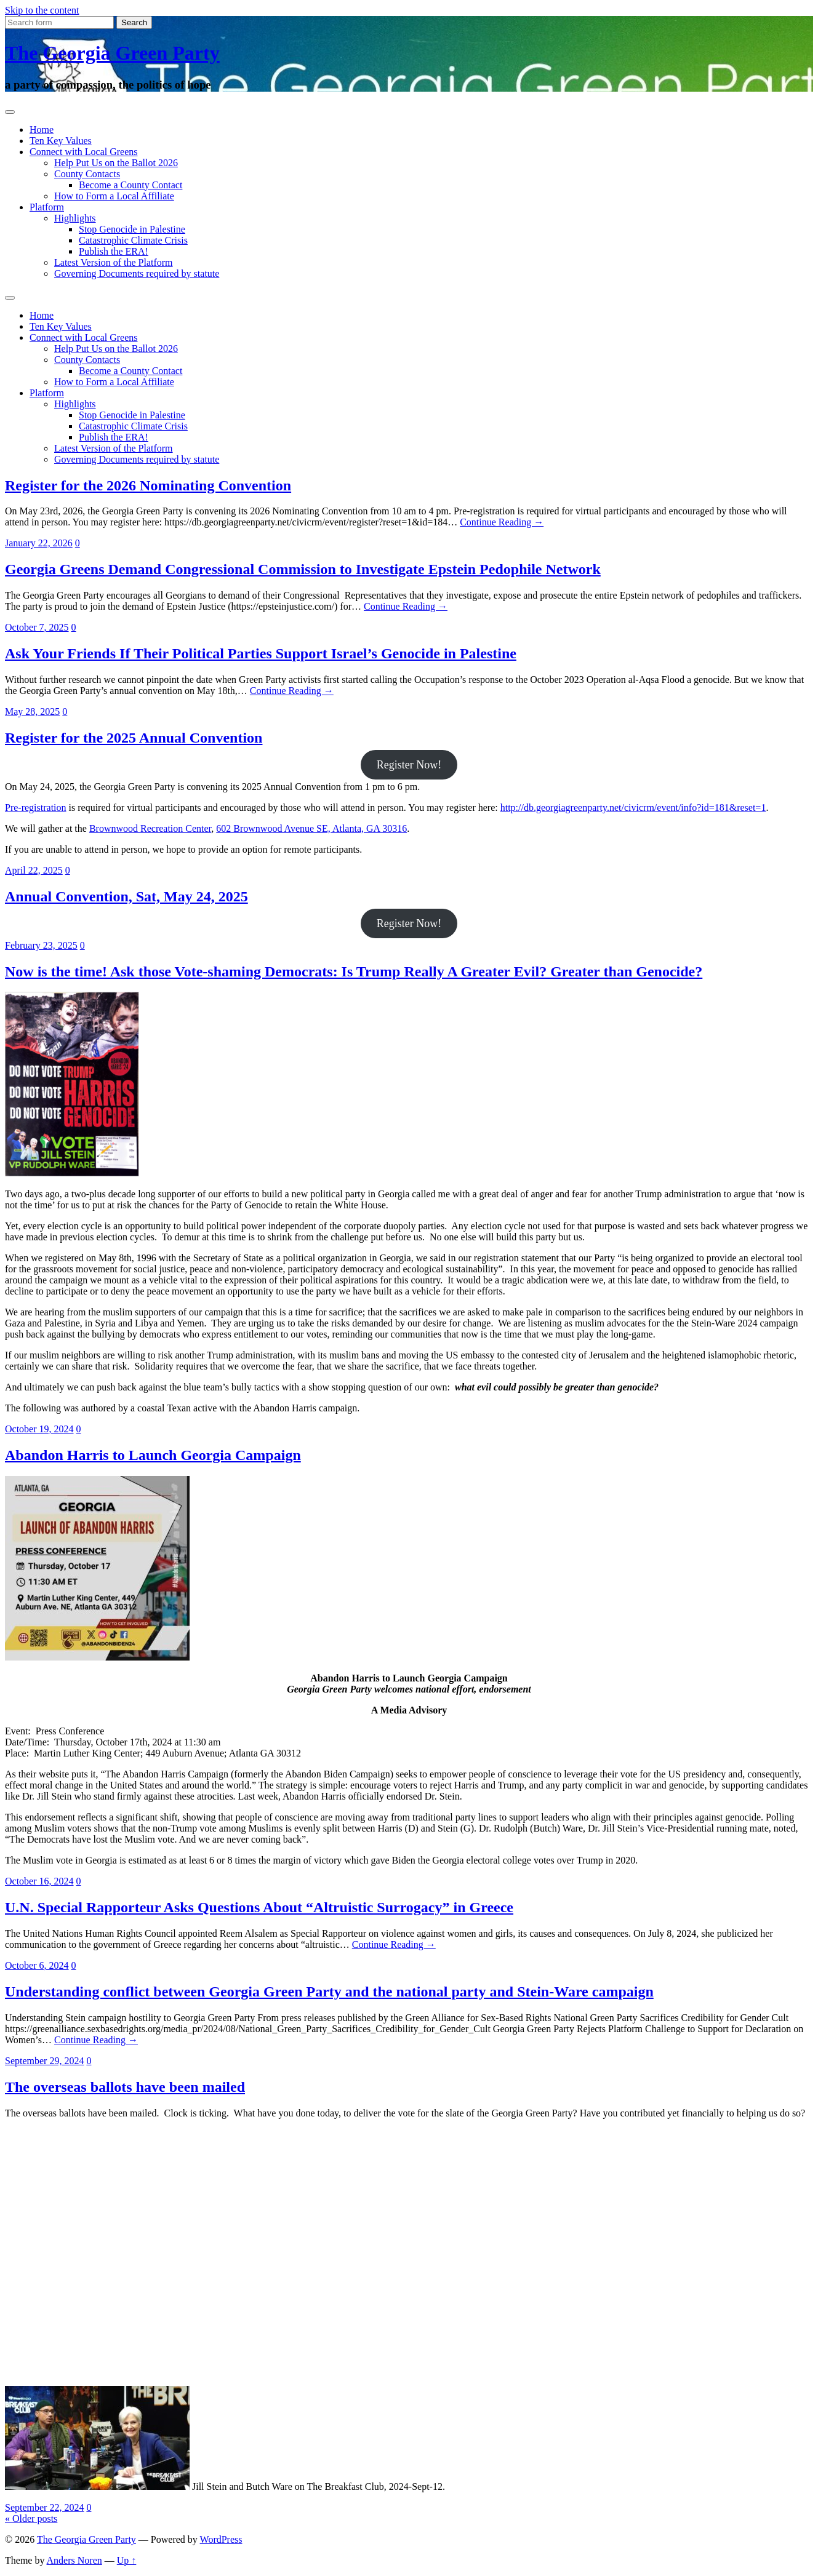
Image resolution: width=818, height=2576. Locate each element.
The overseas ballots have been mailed (125, 2087)
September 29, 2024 (44, 2061)
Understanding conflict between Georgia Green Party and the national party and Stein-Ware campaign (329, 1992)
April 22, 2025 (34, 870)
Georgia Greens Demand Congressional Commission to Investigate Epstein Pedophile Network (303, 569)
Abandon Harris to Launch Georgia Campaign (153, 1455)
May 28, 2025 (32, 711)
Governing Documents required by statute (136, 273)
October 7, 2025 (37, 627)
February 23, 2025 (41, 945)
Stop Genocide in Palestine (132, 229)
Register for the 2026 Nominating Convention (148, 485)
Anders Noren (74, 2560)
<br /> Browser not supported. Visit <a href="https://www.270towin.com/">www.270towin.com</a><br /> (97, 2257)
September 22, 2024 (44, 2507)
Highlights (75, 218)
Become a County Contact (130, 185)
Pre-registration (35, 807)
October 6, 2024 (37, 1965)
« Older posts (31, 2518)
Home (42, 129)
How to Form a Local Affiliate (114, 196)
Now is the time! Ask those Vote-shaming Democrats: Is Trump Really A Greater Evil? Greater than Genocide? (353, 971)
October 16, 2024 (39, 1881)
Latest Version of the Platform (113, 262)
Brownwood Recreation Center (150, 828)
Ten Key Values (61, 140)
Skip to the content (42, 10)
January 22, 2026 (39, 543)
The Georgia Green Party (112, 53)
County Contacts (87, 174)
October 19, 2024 (39, 1429)
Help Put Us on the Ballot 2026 (116, 163)
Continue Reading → (501, 522)
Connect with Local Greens (84, 151)
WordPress (221, 2539)
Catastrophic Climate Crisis (133, 240)
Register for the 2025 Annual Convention (133, 738)
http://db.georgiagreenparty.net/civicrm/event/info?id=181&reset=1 (633, 807)
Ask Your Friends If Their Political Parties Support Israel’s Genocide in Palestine (260, 653)
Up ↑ (127, 2560)
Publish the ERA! (113, 251)
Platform (47, 207)
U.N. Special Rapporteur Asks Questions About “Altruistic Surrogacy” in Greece (259, 1907)
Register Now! (409, 765)
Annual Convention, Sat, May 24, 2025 (126, 896)
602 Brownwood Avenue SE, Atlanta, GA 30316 (311, 828)
